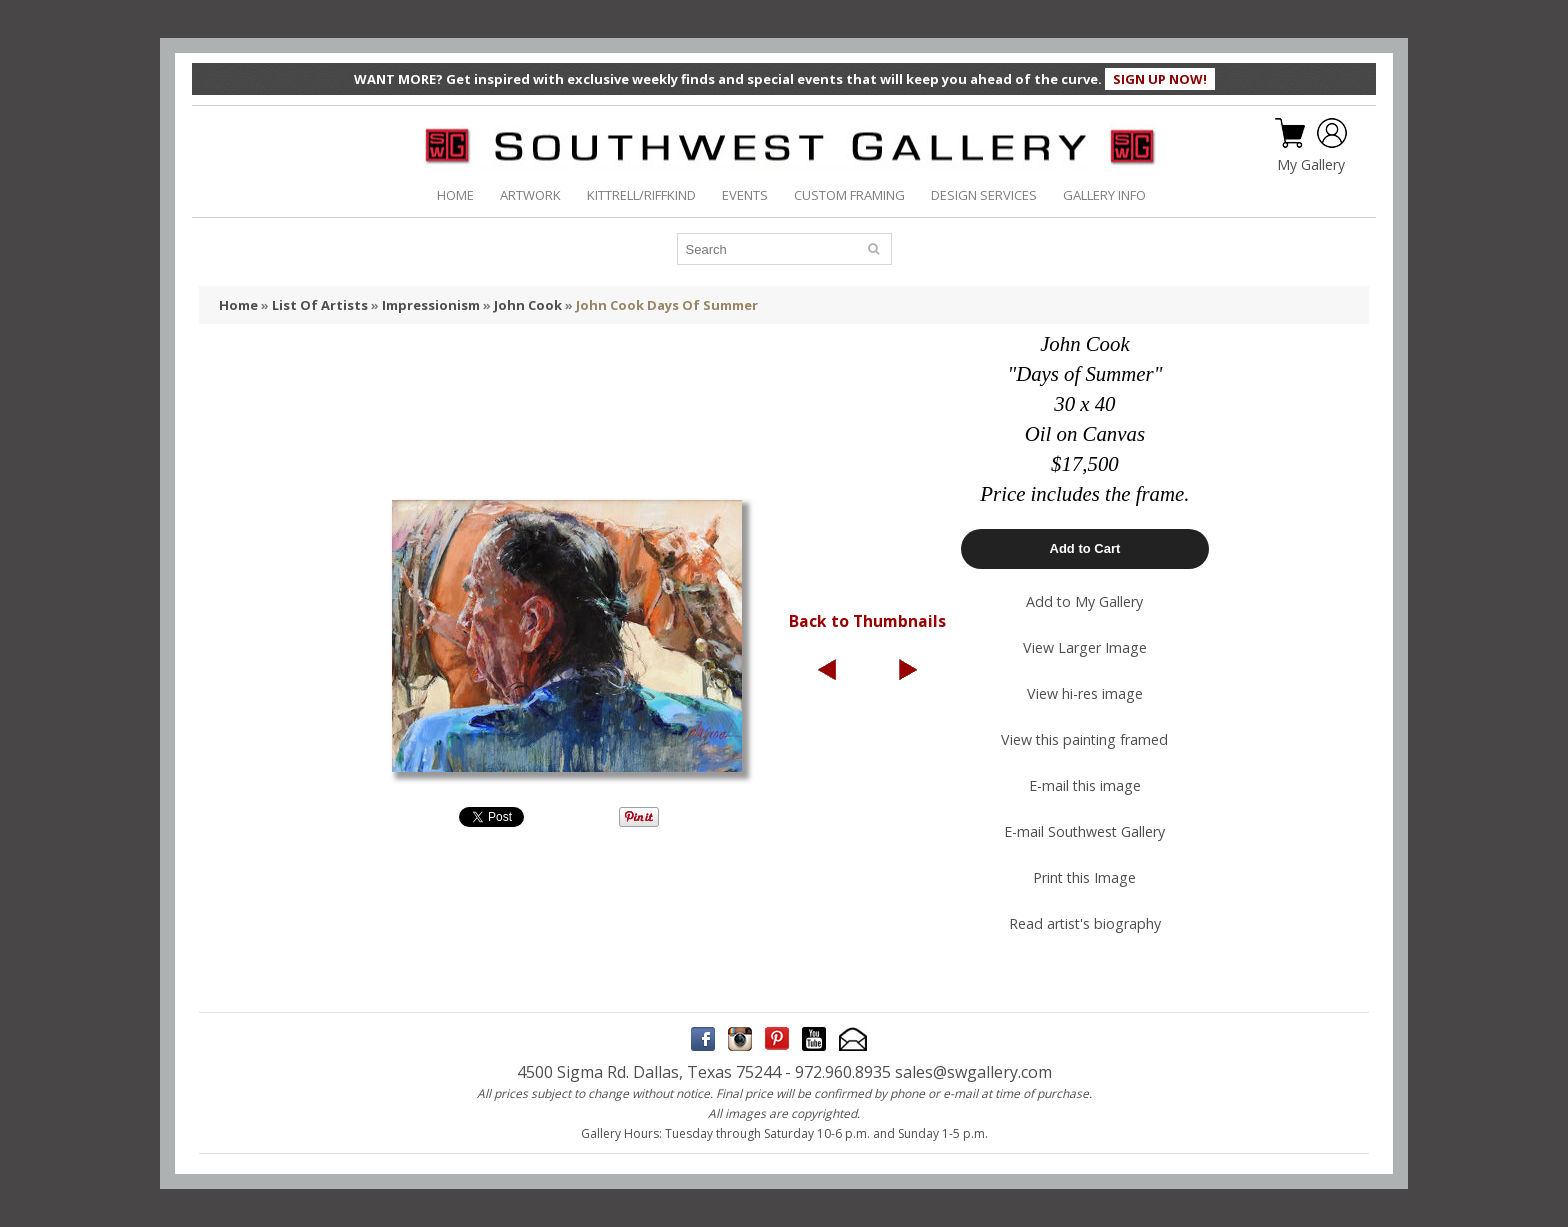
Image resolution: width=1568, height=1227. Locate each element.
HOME (455, 195)
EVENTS (745, 195)
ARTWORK (530, 195)
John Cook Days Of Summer (667, 305)
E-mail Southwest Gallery (1084, 831)
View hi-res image (1085, 693)
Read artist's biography (1085, 923)
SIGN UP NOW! (1160, 79)
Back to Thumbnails (867, 621)
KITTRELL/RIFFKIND (641, 195)
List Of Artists (320, 305)
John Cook (528, 305)
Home (238, 305)
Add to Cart (1085, 548)
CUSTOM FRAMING (849, 195)
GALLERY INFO (1104, 195)
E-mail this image (1085, 785)
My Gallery (1311, 165)
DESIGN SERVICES (984, 195)
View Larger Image (1085, 647)
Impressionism (431, 305)
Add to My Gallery (1084, 601)
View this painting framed (1084, 739)
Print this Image (1084, 877)
